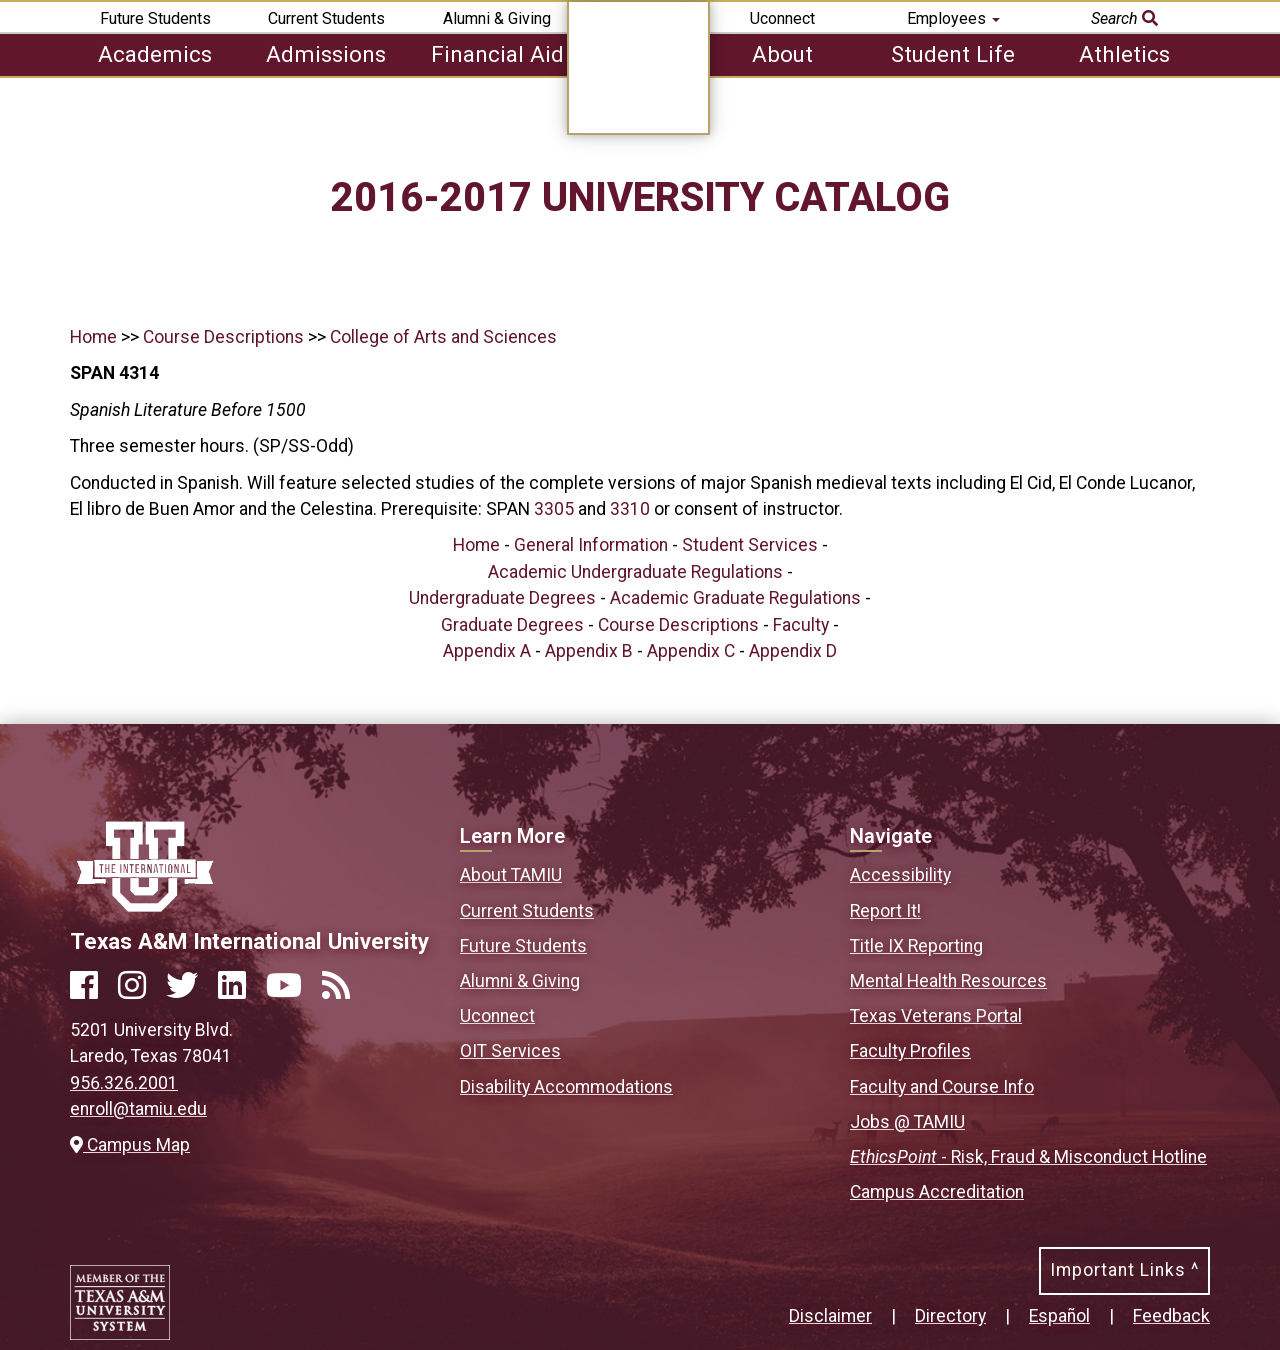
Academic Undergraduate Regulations (635, 572)
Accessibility (900, 875)
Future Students (155, 18)
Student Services (750, 545)
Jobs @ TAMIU (907, 1122)
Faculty (801, 625)
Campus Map (130, 1145)
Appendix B (589, 651)
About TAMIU (511, 875)
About (782, 54)
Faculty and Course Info (942, 1087)
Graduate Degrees (512, 625)
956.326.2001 (124, 1083)
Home (93, 337)
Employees (953, 18)
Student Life (953, 54)
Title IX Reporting (916, 946)
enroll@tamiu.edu (138, 1109)
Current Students (326, 18)
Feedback (1171, 1316)
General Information (591, 545)
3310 (630, 509)
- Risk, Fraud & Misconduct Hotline (1028, 1157)
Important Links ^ (1124, 1270)
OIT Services (510, 1051)
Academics (155, 54)
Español (1059, 1316)
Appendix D (793, 651)
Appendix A (487, 651)
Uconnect (782, 18)
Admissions (326, 54)
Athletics (1124, 54)
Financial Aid (497, 54)
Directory (950, 1316)
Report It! (885, 911)
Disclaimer (830, 1316)
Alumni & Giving (497, 18)
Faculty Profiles (910, 1051)
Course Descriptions (223, 337)
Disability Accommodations (566, 1087)
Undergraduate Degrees (502, 598)
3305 (554, 509)
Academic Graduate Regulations (735, 598)
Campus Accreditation (937, 1192)
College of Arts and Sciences (443, 337)
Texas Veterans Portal (936, 1016)
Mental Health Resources (948, 981)
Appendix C (691, 651)
